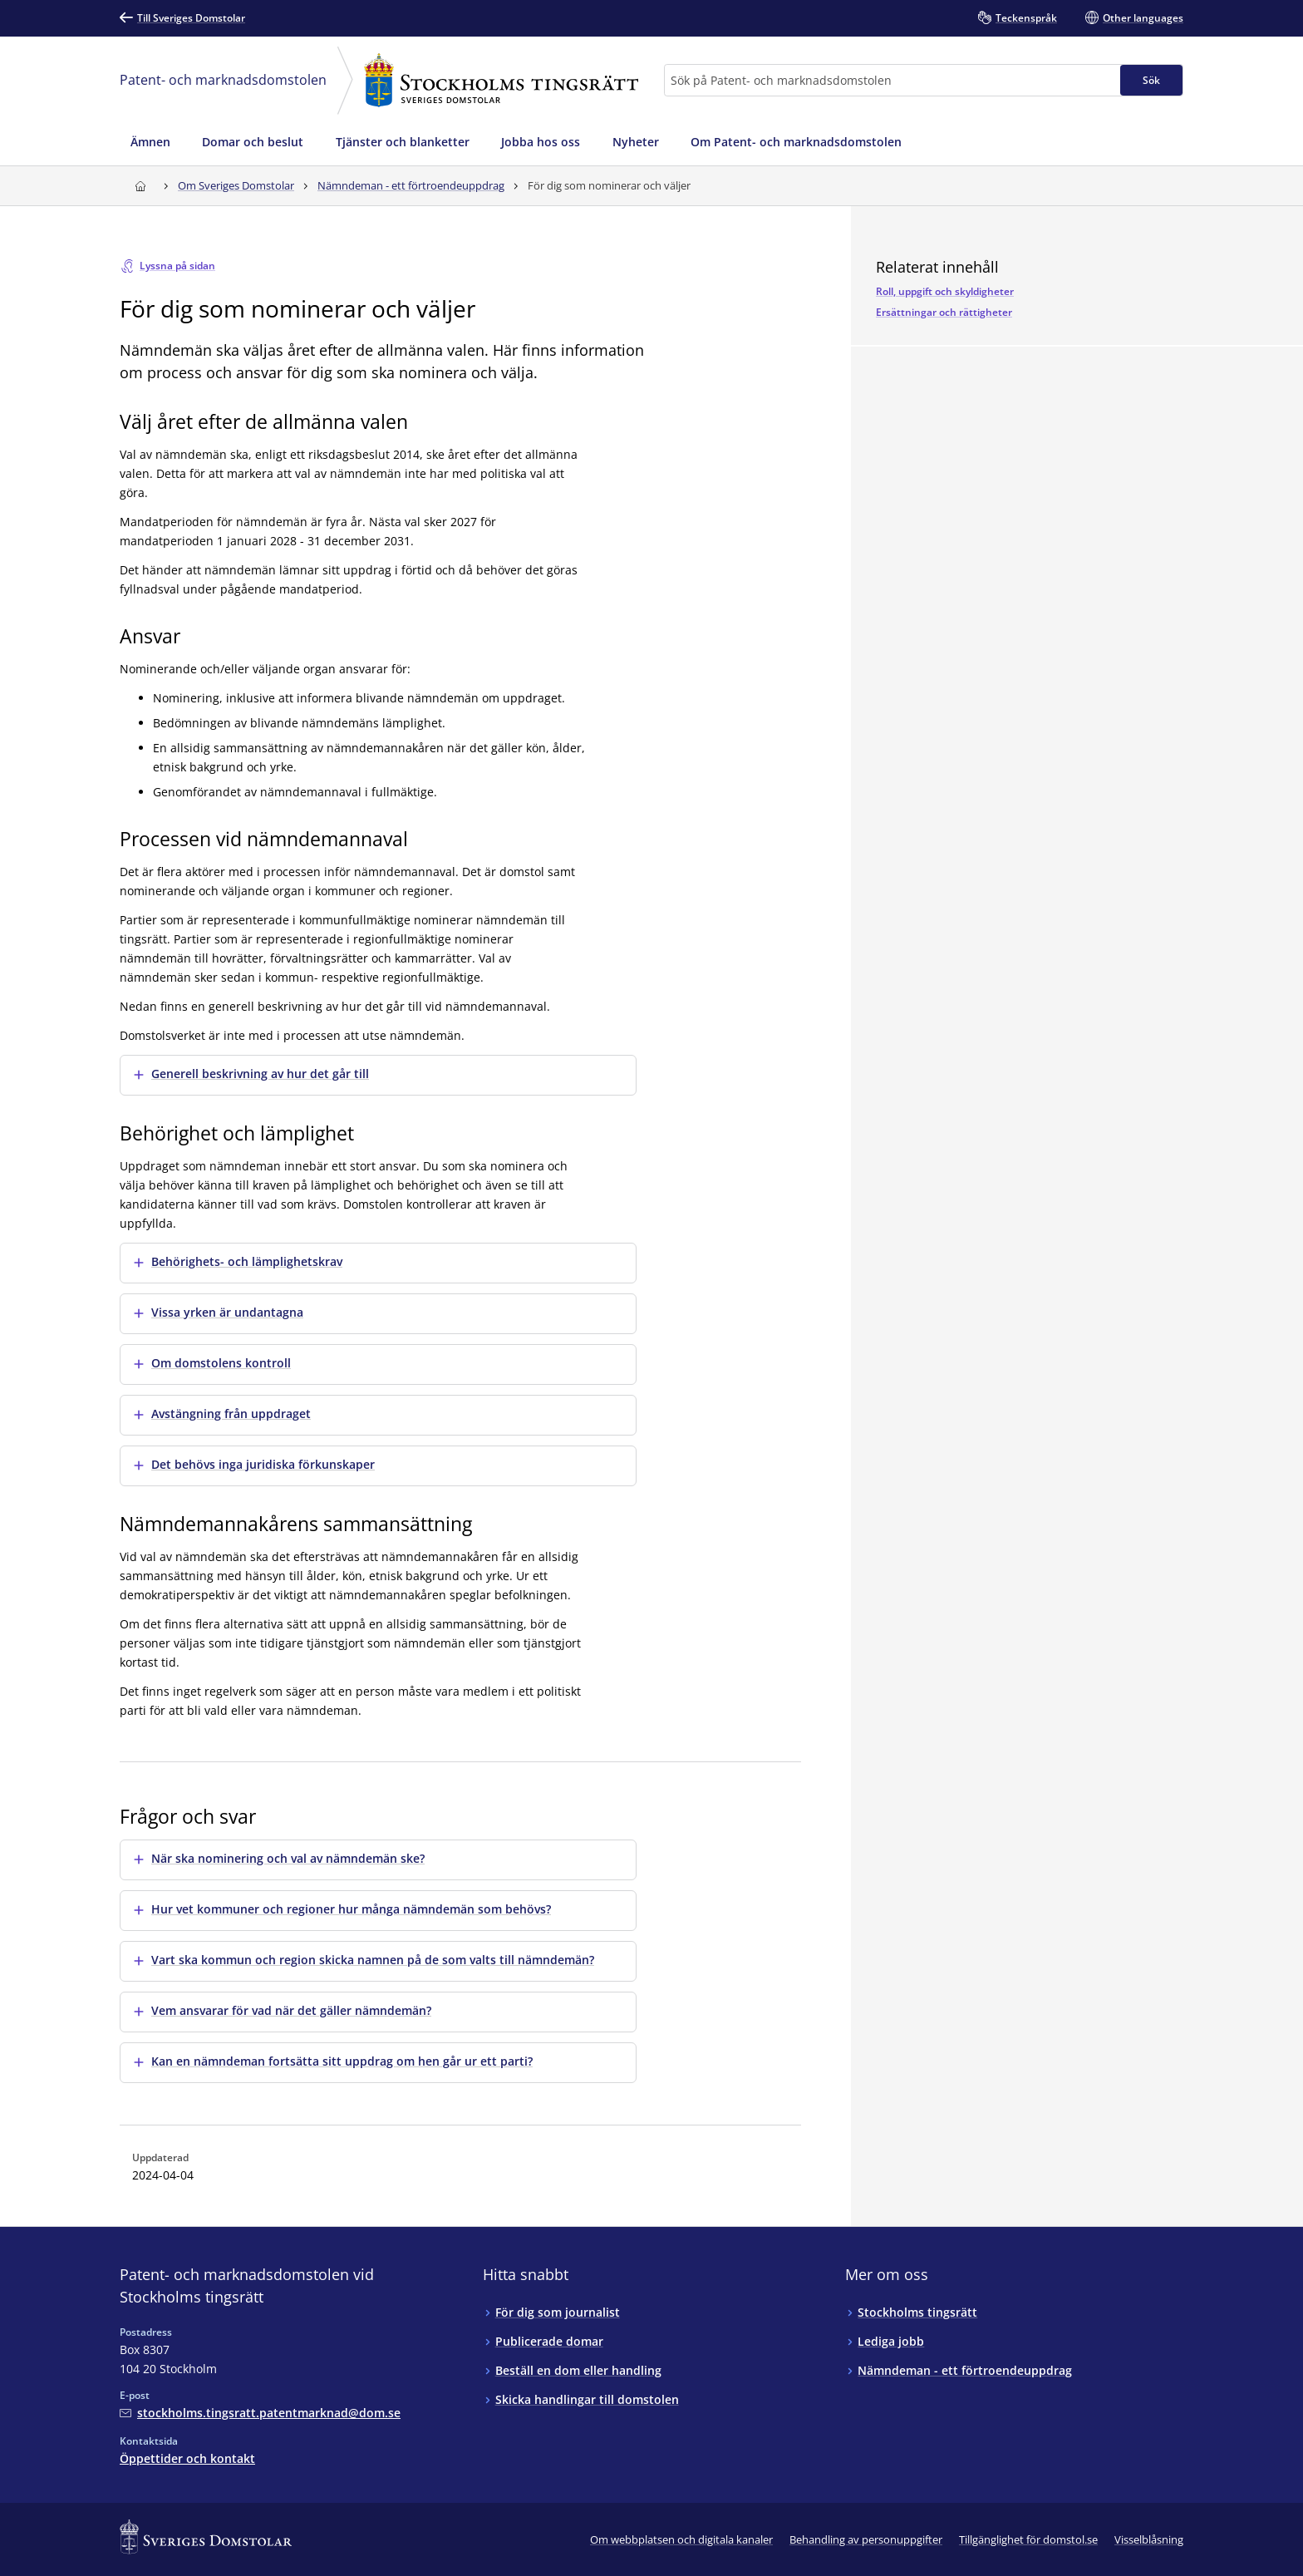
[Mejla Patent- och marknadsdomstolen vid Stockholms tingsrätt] (260, 2412)
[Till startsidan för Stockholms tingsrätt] (140, 185)
